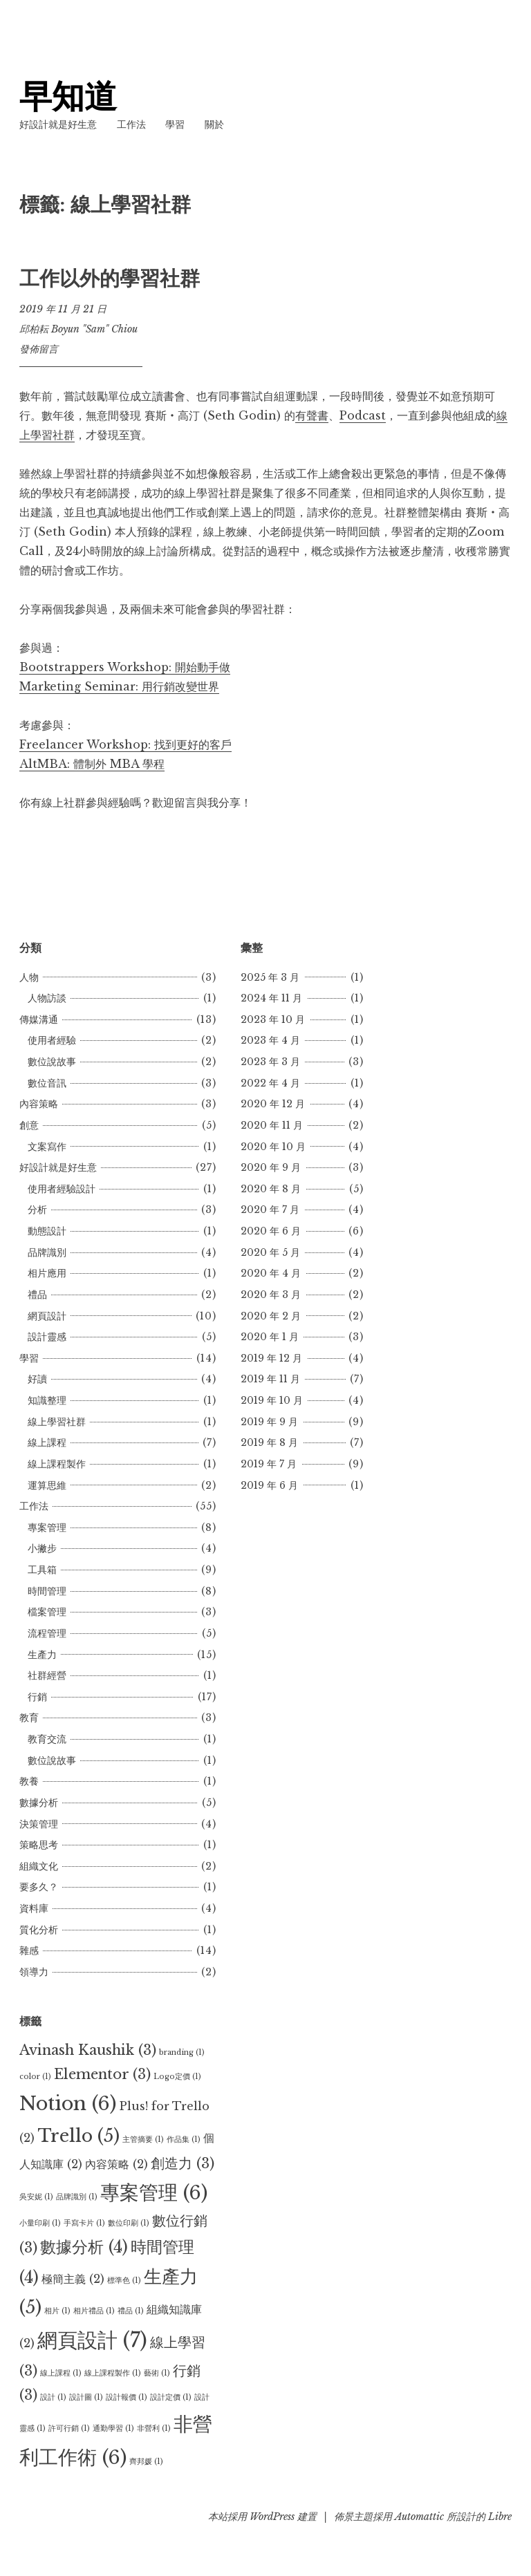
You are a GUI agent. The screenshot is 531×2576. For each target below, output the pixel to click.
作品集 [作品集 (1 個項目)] (184, 2139)
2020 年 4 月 (271, 1273)
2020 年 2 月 (271, 1316)
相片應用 (47, 1273)
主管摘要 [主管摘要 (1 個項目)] (143, 2139)
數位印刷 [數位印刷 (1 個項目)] (128, 2223)
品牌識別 (47, 1252)
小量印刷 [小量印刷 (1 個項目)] (40, 2223)
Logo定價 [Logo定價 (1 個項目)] (177, 2076)
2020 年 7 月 (270, 1209)
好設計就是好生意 (58, 124)
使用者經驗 (52, 1040)
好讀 (37, 1379)
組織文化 (38, 1866)
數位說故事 (52, 1061)
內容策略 (38, 1104)
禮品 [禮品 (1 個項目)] (131, 2310)
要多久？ (38, 1887)
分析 (37, 1209)
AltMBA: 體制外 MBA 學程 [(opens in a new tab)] (92, 764)
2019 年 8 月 (269, 1442)
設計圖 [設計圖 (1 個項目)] (86, 2397)
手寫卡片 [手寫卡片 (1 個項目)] (84, 2223)
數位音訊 (47, 1083)
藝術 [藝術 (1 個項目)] (157, 2373)
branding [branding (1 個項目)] (182, 2052)
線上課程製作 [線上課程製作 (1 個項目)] (112, 2373)
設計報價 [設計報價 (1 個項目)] (126, 2397)
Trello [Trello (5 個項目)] (78, 2136)
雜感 (29, 1950)
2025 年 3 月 (270, 977)
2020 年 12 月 (273, 1104)
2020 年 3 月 (271, 1294)
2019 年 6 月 (269, 1485)
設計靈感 (47, 1337)
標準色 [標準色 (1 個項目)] (124, 2280)
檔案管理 (47, 1612)
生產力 (42, 1654)
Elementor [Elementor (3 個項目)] (102, 2074)
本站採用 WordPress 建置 (262, 2516)
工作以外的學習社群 (109, 278)
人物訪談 (47, 998)
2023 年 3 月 (270, 1061)
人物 (29, 977)
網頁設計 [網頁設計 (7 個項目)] (92, 2340)
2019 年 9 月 (269, 1422)
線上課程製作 (57, 1464)
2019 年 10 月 (272, 1400)
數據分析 (38, 1802)
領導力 (33, 1972)
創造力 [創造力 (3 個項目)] (182, 2163)
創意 (29, 1125)
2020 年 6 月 (271, 1231)
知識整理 (47, 1400)
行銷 (37, 1697)
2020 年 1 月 (270, 1337)
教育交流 (47, 1739)
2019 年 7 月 (269, 1464)
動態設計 (47, 1231)
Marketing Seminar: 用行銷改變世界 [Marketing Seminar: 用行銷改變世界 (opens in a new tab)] (119, 686)
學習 (175, 124)
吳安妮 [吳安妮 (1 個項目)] (36, 2196)
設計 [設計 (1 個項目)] (53, 2397)
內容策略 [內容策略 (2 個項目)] (116, 2164)
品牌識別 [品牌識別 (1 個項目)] (76, 2196)
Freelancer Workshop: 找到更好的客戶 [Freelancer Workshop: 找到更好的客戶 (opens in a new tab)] (125, 744)
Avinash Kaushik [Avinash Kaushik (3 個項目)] (87, 2050)
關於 (214, 124)
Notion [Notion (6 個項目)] (67, 2103)
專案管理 (47, 1527)
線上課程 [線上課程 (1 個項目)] (61, 2373)
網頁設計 (47, 1316)
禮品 (37, 1294)
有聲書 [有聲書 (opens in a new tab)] (311, 415)
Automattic (419, 2516)
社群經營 (47, 1675)
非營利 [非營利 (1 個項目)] (154, 2428)
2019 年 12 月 (271, 1358)
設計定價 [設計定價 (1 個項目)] (171, 2397)
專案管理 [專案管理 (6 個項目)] (153, 2192)
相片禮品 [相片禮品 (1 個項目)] (94, 2310)
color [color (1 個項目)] (35, 2076)
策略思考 (38, 1845)
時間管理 (47, 1591)
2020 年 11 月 (272, 1125)
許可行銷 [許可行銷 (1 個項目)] (69, 2428)
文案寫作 (47, 1146)
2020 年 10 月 (273, 1146)
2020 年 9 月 (271, 1167)
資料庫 (33, 1908)
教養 (29, 1781)
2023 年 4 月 (270, 1040)
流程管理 (47, 1633)
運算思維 (47, 1485)
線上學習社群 (57, 1422)
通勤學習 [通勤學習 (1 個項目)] (113, 2428)
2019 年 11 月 (270, 1379)
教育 (29, 1717)
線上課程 (47, 1442)
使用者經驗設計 (61, 1189)
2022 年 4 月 (270, 1083)
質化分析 (38, 1930)
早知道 (68, 96)
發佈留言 (38, 349)
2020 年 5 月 (270, 1252)
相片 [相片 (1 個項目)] (57, 2310)
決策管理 (38, 1824)
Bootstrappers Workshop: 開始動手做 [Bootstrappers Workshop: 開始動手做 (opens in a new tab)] (124, 667)
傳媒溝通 (38, 1019)
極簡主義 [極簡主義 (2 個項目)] (72, 2279)
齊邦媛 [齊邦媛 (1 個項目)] (146, 2461)
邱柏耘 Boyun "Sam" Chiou (78, 329)
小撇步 (42, 1548)
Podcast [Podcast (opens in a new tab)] (362, 415)
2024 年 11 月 (271, 998)
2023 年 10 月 (273, 1019)
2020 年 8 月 (271, 1189)
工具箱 (42, 1569)
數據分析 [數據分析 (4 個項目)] (84, 2247)
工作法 (131, 124)
